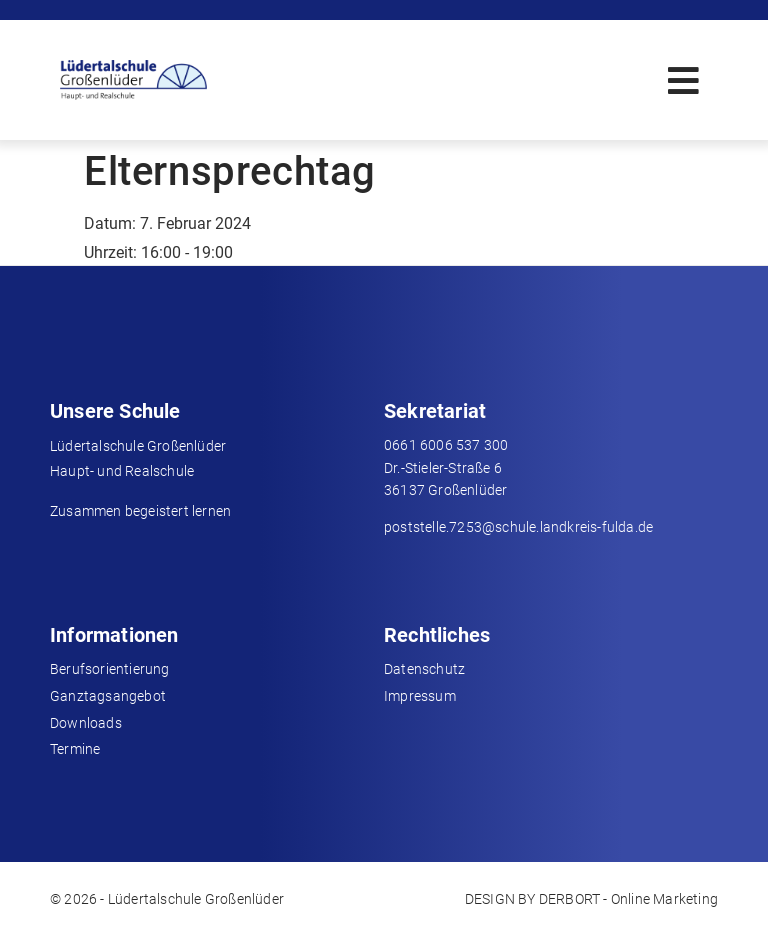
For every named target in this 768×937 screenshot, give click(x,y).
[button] (683, 80)
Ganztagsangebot (108, 696)
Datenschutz (424, 669)
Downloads (86, 723)
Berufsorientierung (110, 669)
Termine (75, 749)
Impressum (420, 696)
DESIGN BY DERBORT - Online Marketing (591, 899)
